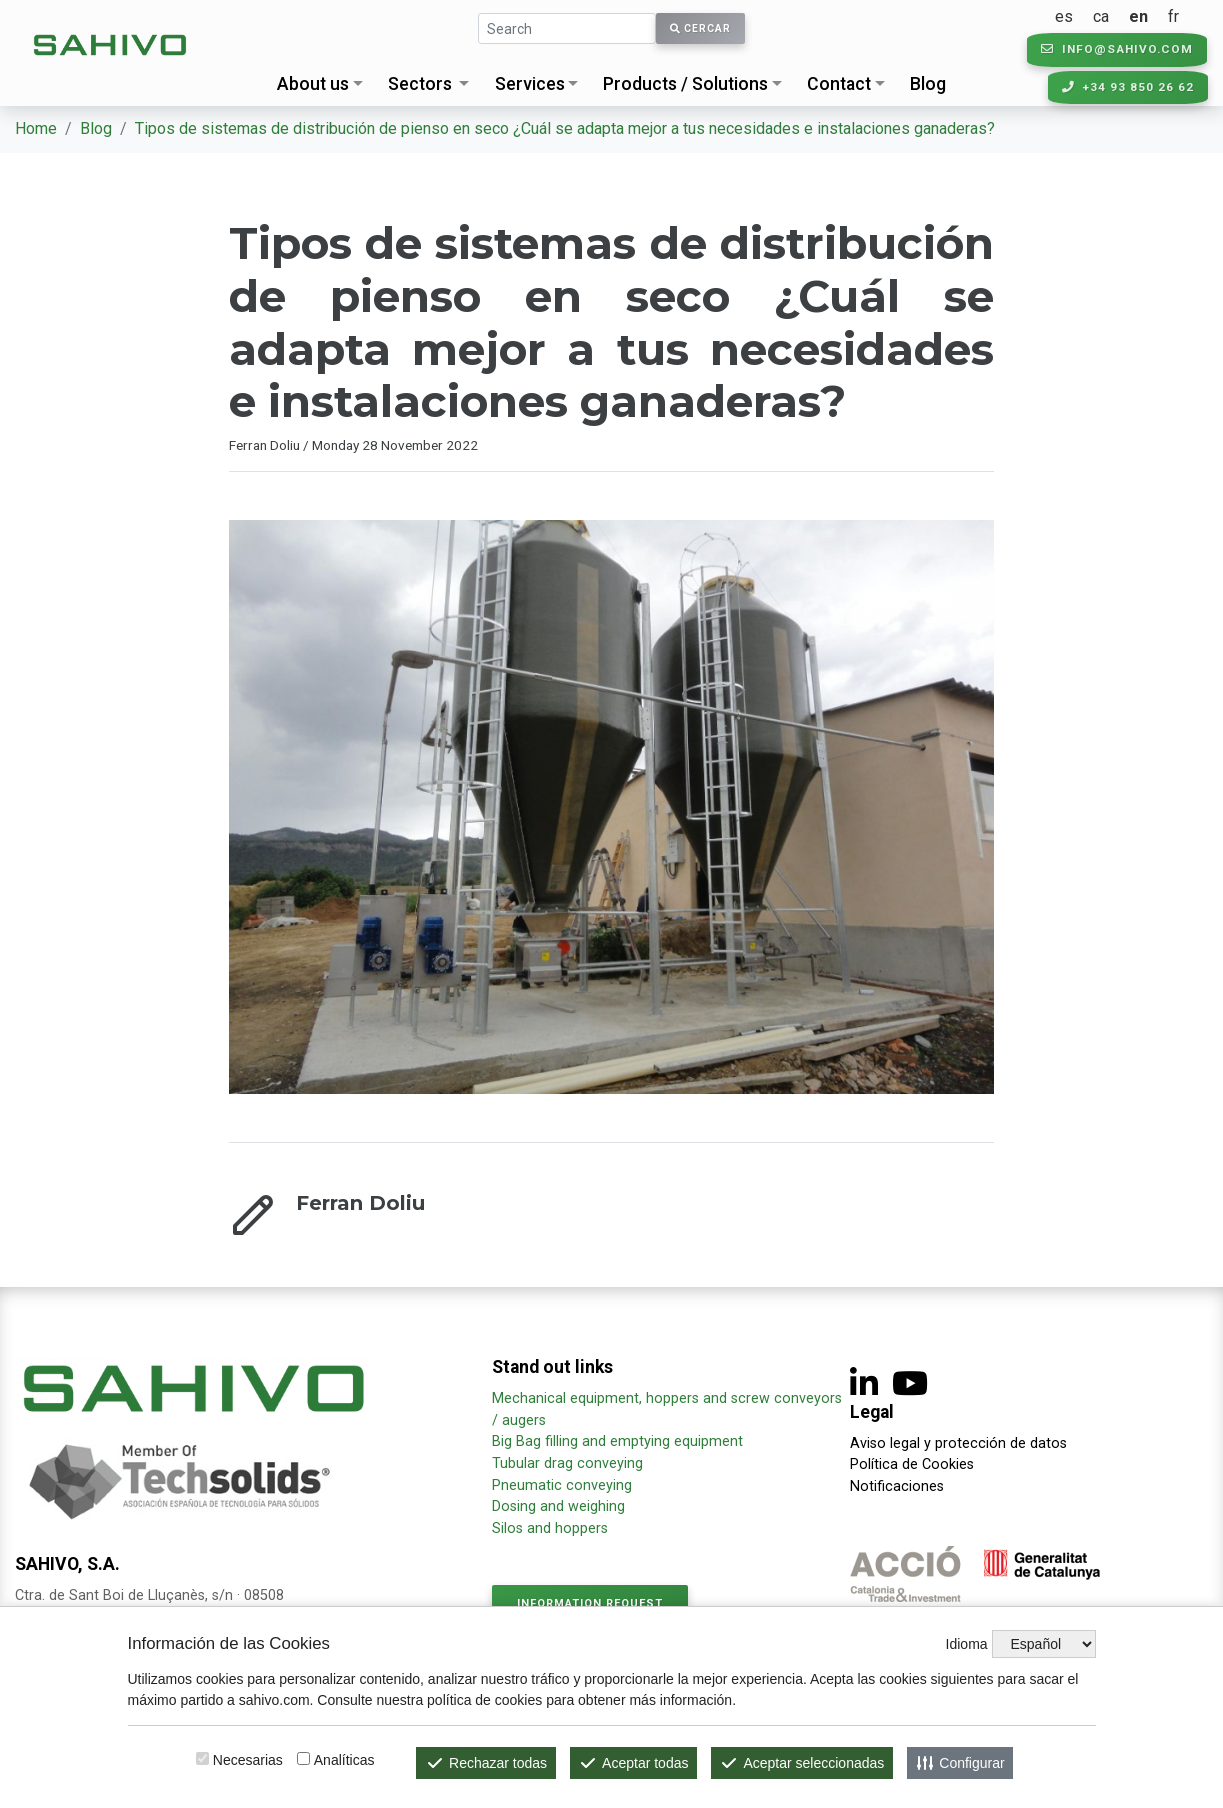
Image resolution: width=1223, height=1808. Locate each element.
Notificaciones (897, 1486)
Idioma (967, 1644)
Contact (839, 84)
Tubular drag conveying (567, 1463)
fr (1184, 16)
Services (530, 84)
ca (1112, 16)
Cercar (700, 28)
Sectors (420, 84)
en (1149, 16)
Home (36, 128)
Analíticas (344, 1760)
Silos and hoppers (550, 1528)
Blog (928, 84)
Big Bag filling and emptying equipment (617, 1441)
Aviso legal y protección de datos (958, 1443)
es (1075, 16)
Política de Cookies (912, 1464)
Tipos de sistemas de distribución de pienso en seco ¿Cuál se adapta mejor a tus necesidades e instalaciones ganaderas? (565, 128)
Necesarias (248, 1760)
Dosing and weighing (558, 1506)
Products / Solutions (685, 84)
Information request (590, 1603)
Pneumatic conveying (562, 1485)
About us (313, 84)
